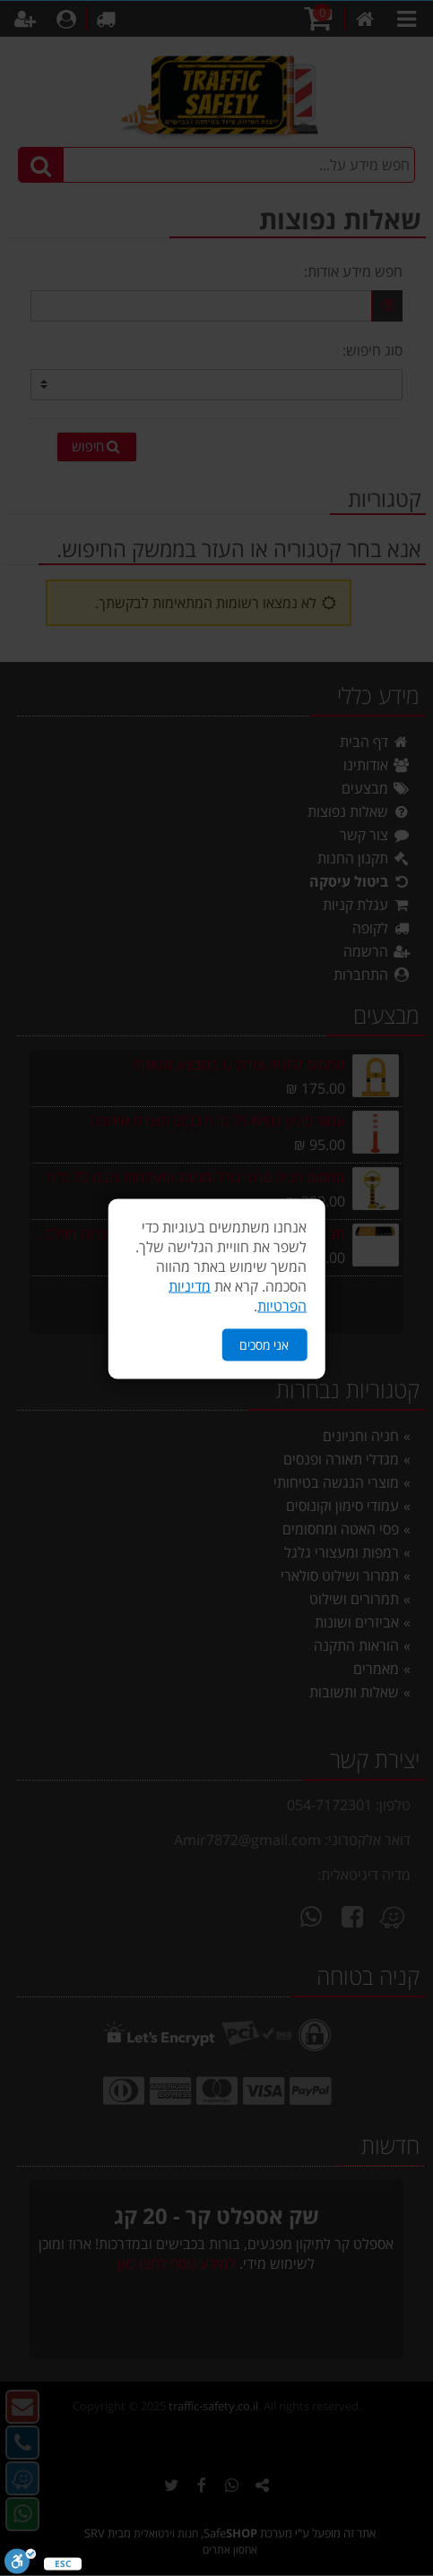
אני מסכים (264, 1343)
